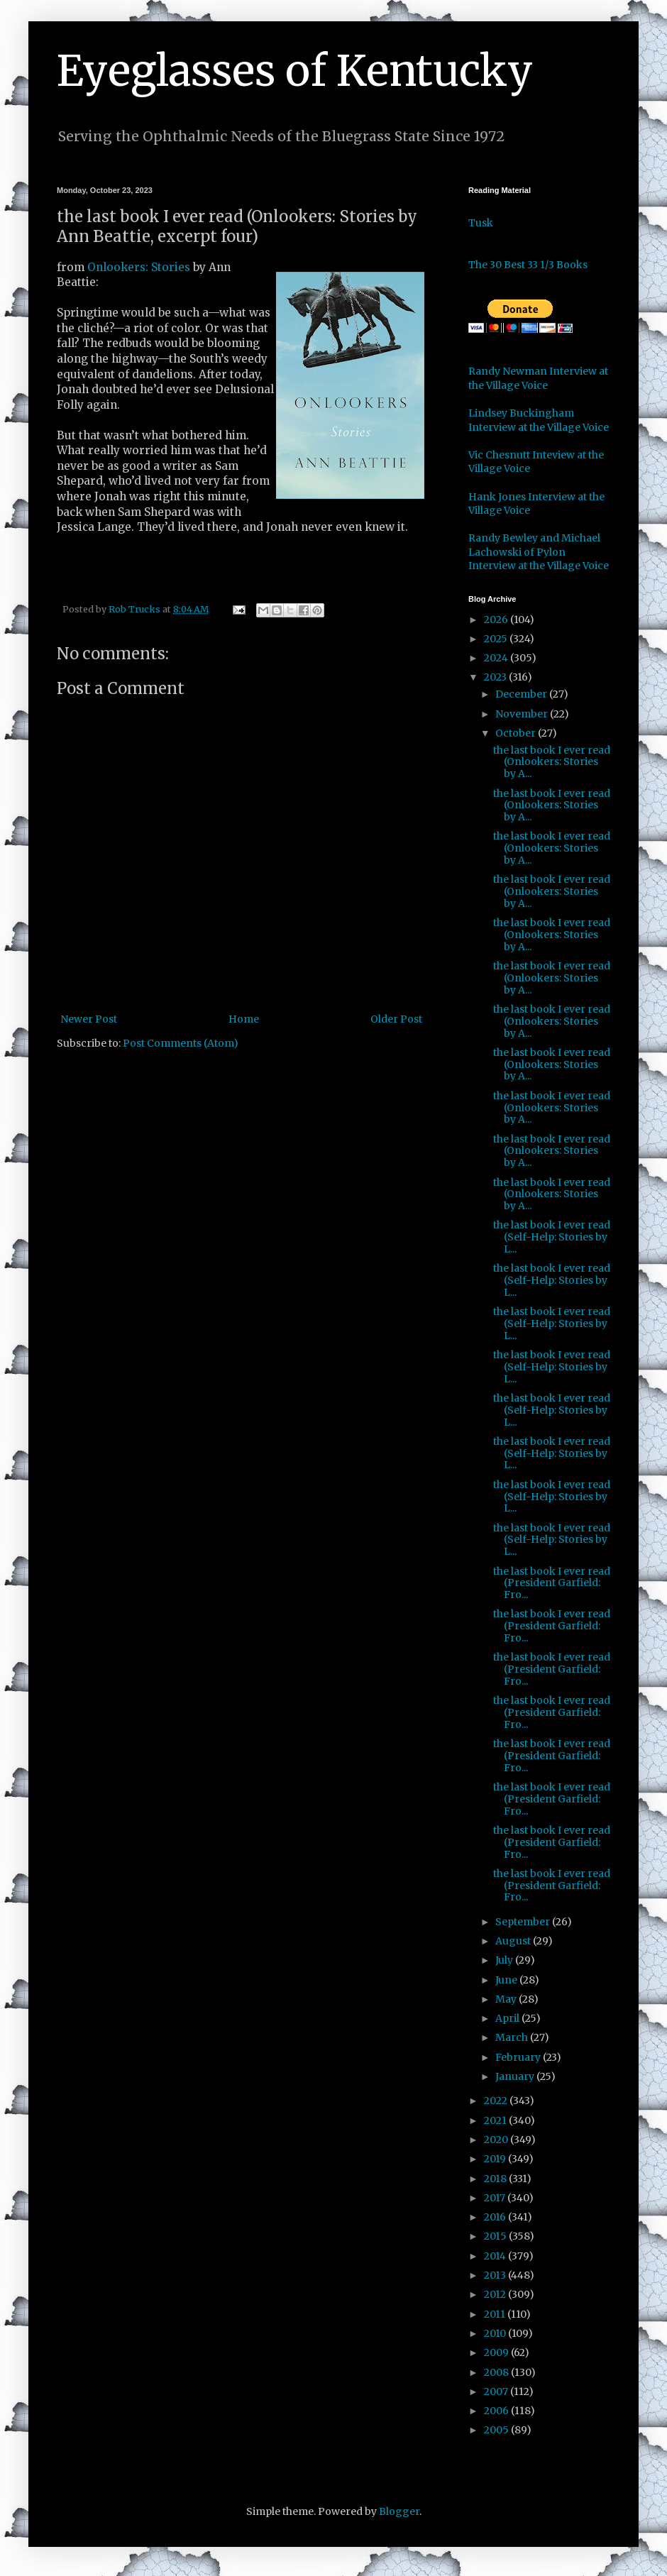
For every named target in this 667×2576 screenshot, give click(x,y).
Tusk (480, 222)
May (507, 1999)
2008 (497, 2372)
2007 (497, 2391)
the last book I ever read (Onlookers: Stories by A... (551, 762)
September (523, 1921)
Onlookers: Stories (140, 267)
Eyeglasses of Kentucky (295, 70)
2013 (496, 2275)
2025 (496, 638)
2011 (495, 2314)
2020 (497, 2139)
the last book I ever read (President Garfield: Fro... (551, 1583)
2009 (497, 2352)
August (514, 1940)
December (522, 694)
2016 (496, 2217)
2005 (497, 2429)
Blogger (399, 2511)
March (512, 2037)
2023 (496, 677)
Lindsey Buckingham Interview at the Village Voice (538, 420)
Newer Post (88, 1019)
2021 (496, 2120)
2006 (497, 2410)
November (522, 714)
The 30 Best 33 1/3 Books (528, 264)
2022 (496, 2100)
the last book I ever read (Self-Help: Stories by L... (551, 1236)
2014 (496, 2256)
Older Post (396, 1019)
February (519, 2057)
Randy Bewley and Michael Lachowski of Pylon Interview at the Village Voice (538, 552)
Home (243, 1019)
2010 (496, 2333)
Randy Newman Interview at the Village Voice (538, 378)
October (516, 733)
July (505, 1960)
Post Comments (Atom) (180, 1043)
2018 (496, 2178)
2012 (496, 2294)
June (507, 1980)
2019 (496, 2158)
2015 (496, 2236)
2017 (495, 2197)
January (515, 2076)
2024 (497, 657)
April (508, 2018)
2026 (497, 619)
